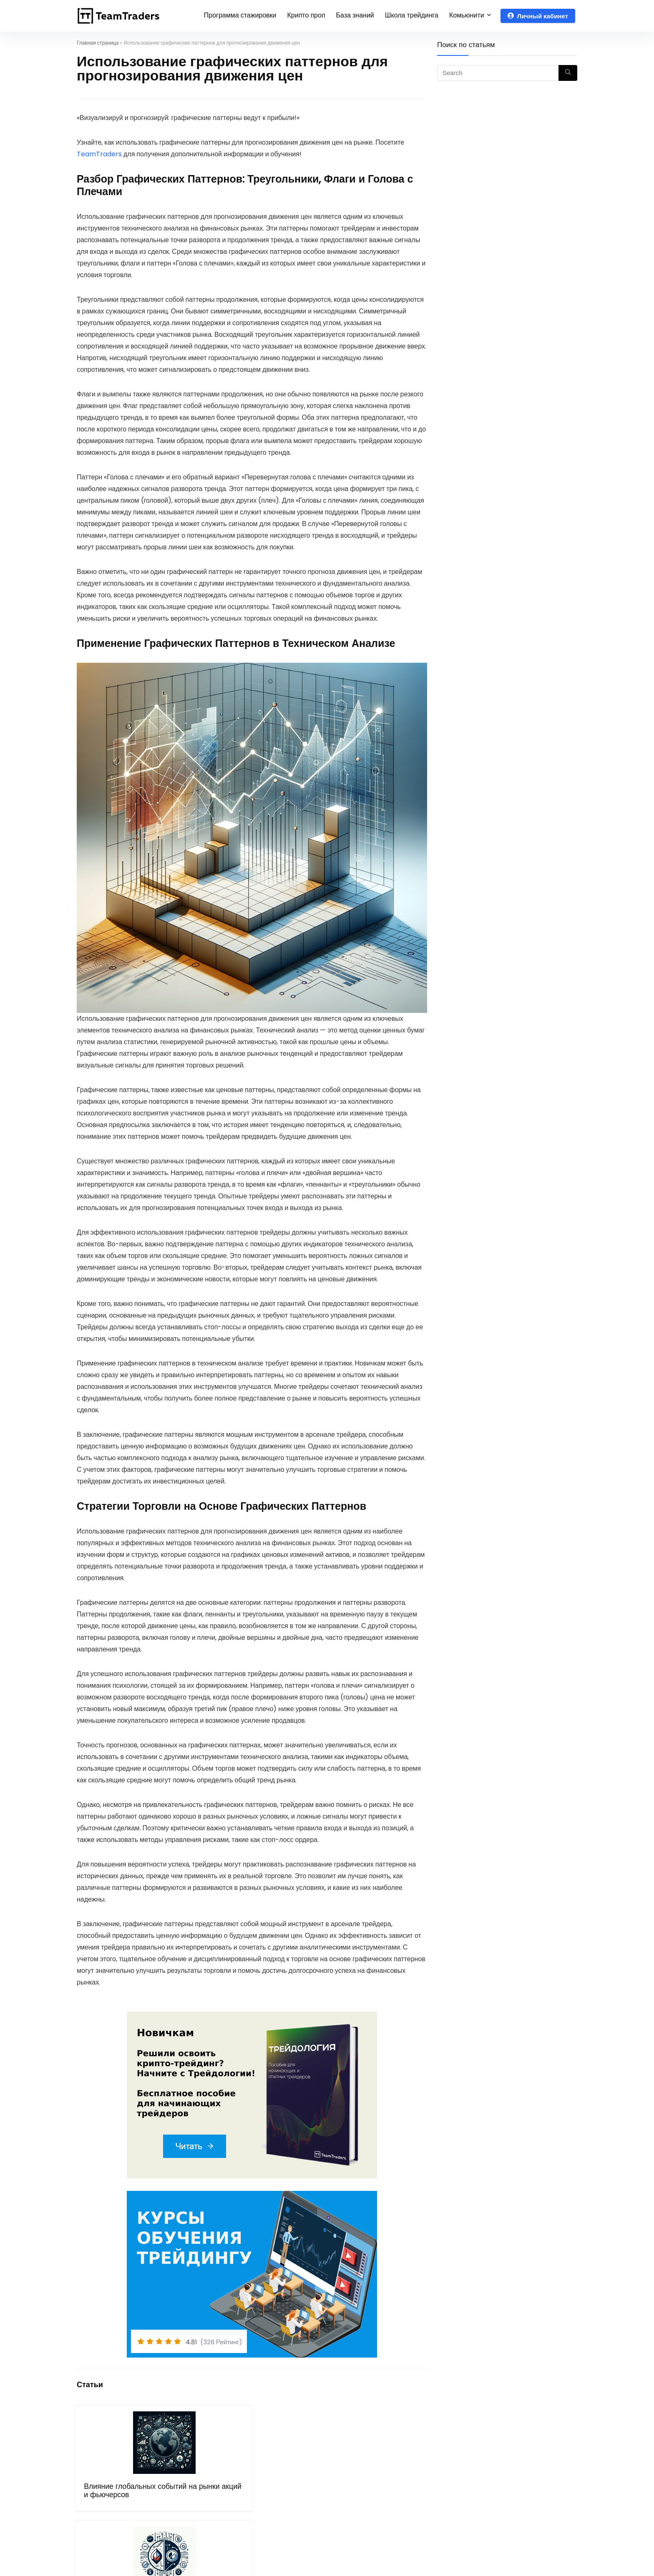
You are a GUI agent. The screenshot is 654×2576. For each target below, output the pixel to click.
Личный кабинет (538, 16)
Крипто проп (306, 15)
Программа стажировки (240, 15)
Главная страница (97, 42)
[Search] (567, 73)
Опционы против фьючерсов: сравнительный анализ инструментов (202, 2503)
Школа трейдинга (411, 15)
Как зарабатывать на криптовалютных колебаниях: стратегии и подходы (294, 2507)
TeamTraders (99, 154)
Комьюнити (466, 15)
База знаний (355, 15)
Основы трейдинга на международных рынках (385, 2498)
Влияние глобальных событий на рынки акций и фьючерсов (116, 2503)
